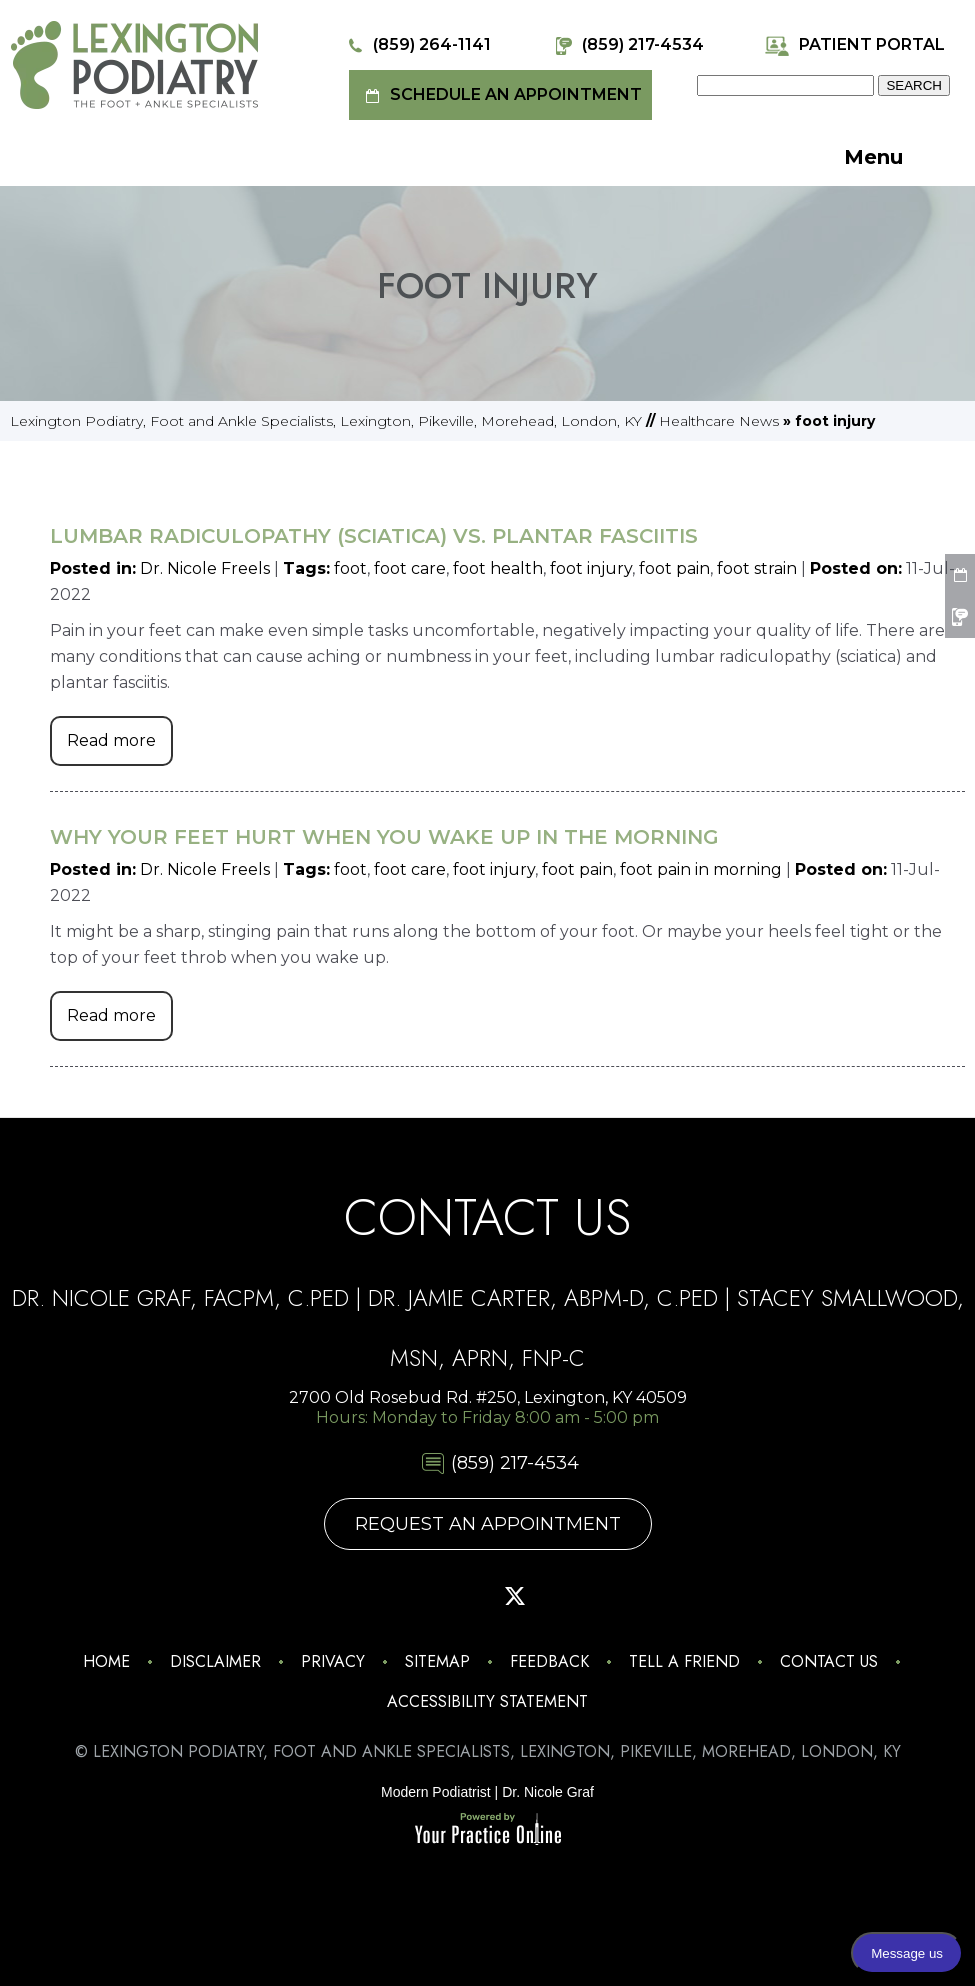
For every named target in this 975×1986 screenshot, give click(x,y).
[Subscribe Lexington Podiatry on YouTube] (571, 1596)
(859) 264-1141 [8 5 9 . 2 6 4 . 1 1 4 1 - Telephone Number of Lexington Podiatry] (416, 45)
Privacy (333, 1661)
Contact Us (829, 1661)
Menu (898, 159)
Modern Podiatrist (436, 1792)
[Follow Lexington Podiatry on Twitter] (515, 1596)
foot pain (674, 568)
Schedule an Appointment (500, 95)
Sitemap (437, 1661)
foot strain (757, 568)
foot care (410, 568)
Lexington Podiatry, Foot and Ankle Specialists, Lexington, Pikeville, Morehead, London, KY (326, 421)
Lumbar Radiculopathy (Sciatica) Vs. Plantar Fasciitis (374, 536)
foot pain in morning (701, 869)
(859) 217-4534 (627, 45)
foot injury (591, 568)
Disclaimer (215, 1661)
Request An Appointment (488, 1524)
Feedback (549, 1661)
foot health (498, 568)
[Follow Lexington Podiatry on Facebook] (404, 1596)
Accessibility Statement (487, 1701)
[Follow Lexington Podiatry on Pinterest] (460, 1596)
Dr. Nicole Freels (205, 568)
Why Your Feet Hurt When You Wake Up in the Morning (384, 837)
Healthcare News (719, 421)
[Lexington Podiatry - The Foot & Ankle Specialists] (134, 64)
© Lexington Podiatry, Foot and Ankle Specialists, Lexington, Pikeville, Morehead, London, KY (488, 1751)
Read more (111, 740)
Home (106, 1661)
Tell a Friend (684, 1661)
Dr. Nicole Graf (548, 1792)
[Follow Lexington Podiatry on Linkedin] (627, 1596)
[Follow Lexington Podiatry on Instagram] (348, 1596)
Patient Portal (854, 45)
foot (350, 568)
